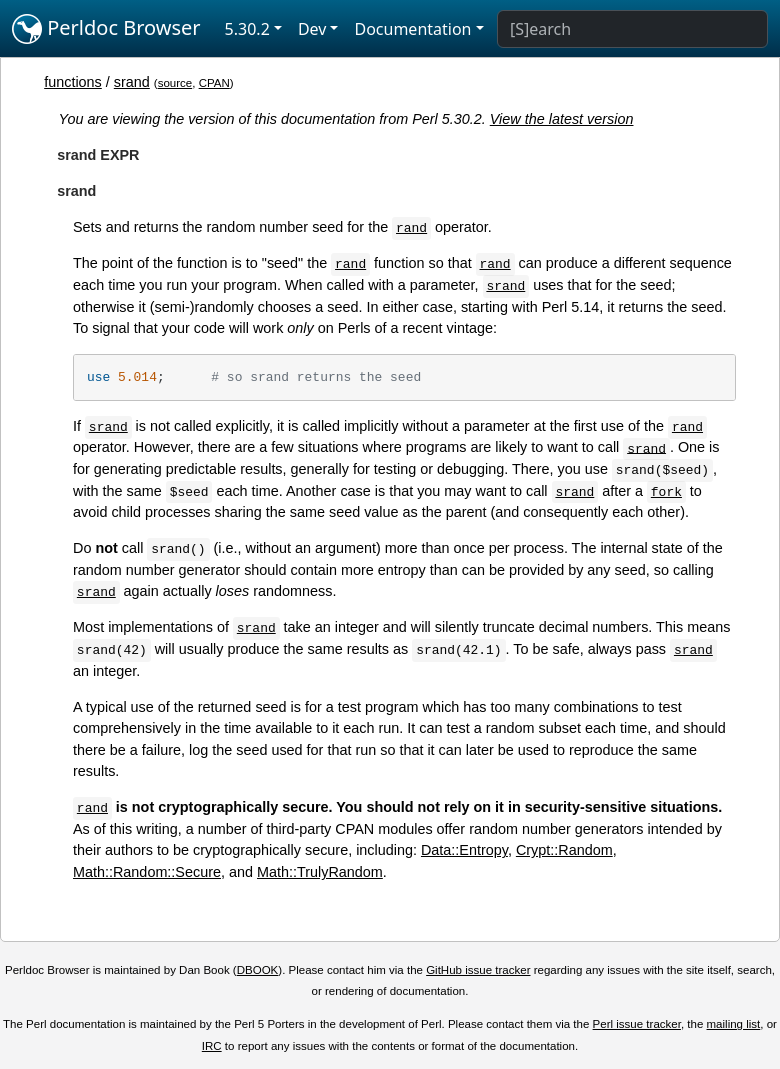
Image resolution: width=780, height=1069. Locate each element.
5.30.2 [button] (247, 29)
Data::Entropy (464, 850)
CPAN (214, 83)
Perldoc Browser (106, 29)
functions (73, 82)
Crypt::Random (564, 850)
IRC (212, 1046)
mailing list (734, 1024)
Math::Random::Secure (147, 872)
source (175, 83)
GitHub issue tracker (478, 970)
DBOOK (258, 970)
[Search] (632, 29)
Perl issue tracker (637, 1024)
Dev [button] (312, 29)
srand (132, 82)
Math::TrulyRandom (320, 872)
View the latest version (562, 119)
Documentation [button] (412, 29)
